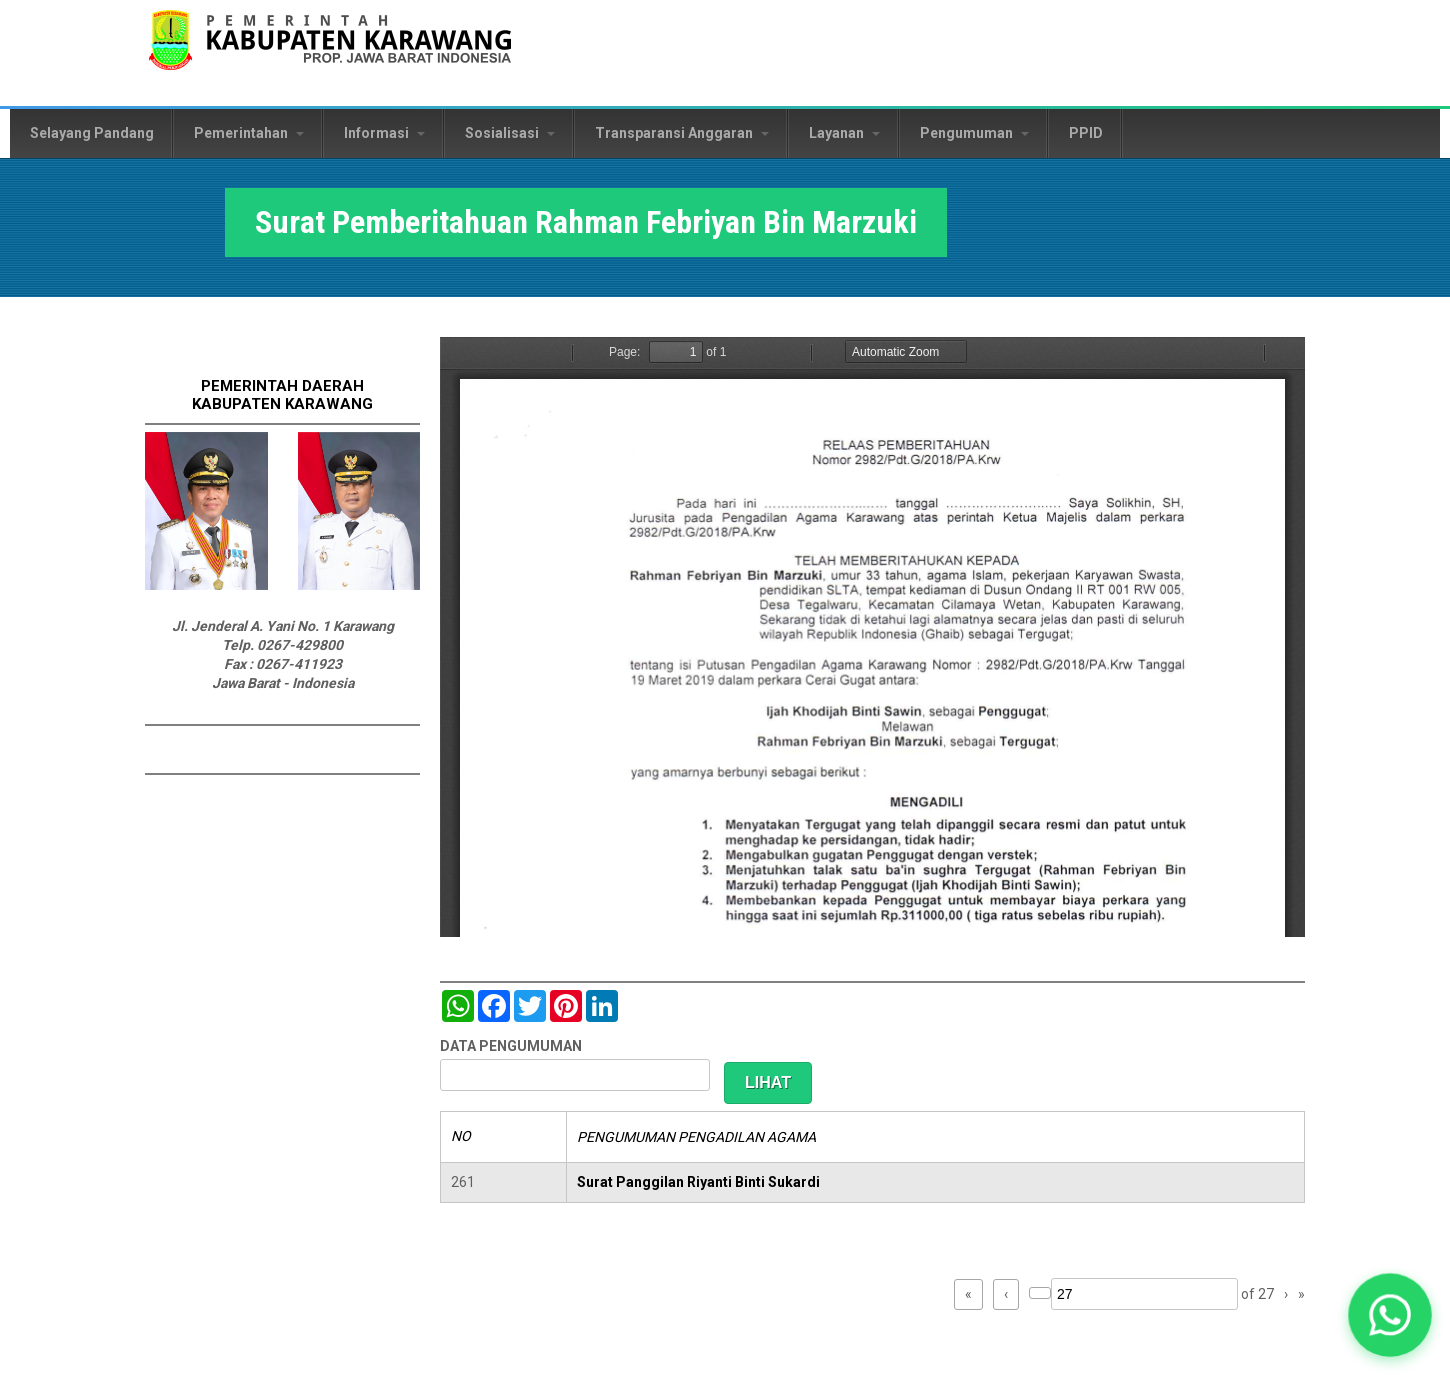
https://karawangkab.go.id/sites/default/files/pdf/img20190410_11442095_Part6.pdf (872, 637)
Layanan (844, 133)
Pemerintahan (249, 133)
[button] (1390, 1315)
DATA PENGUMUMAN (511, 1046)
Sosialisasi (510, 133)
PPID (1086, 133)
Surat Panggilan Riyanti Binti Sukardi (698, 1182)
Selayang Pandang (92, 133)
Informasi (384, 133)
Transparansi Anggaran (682, 133)
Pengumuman (974, 133)
